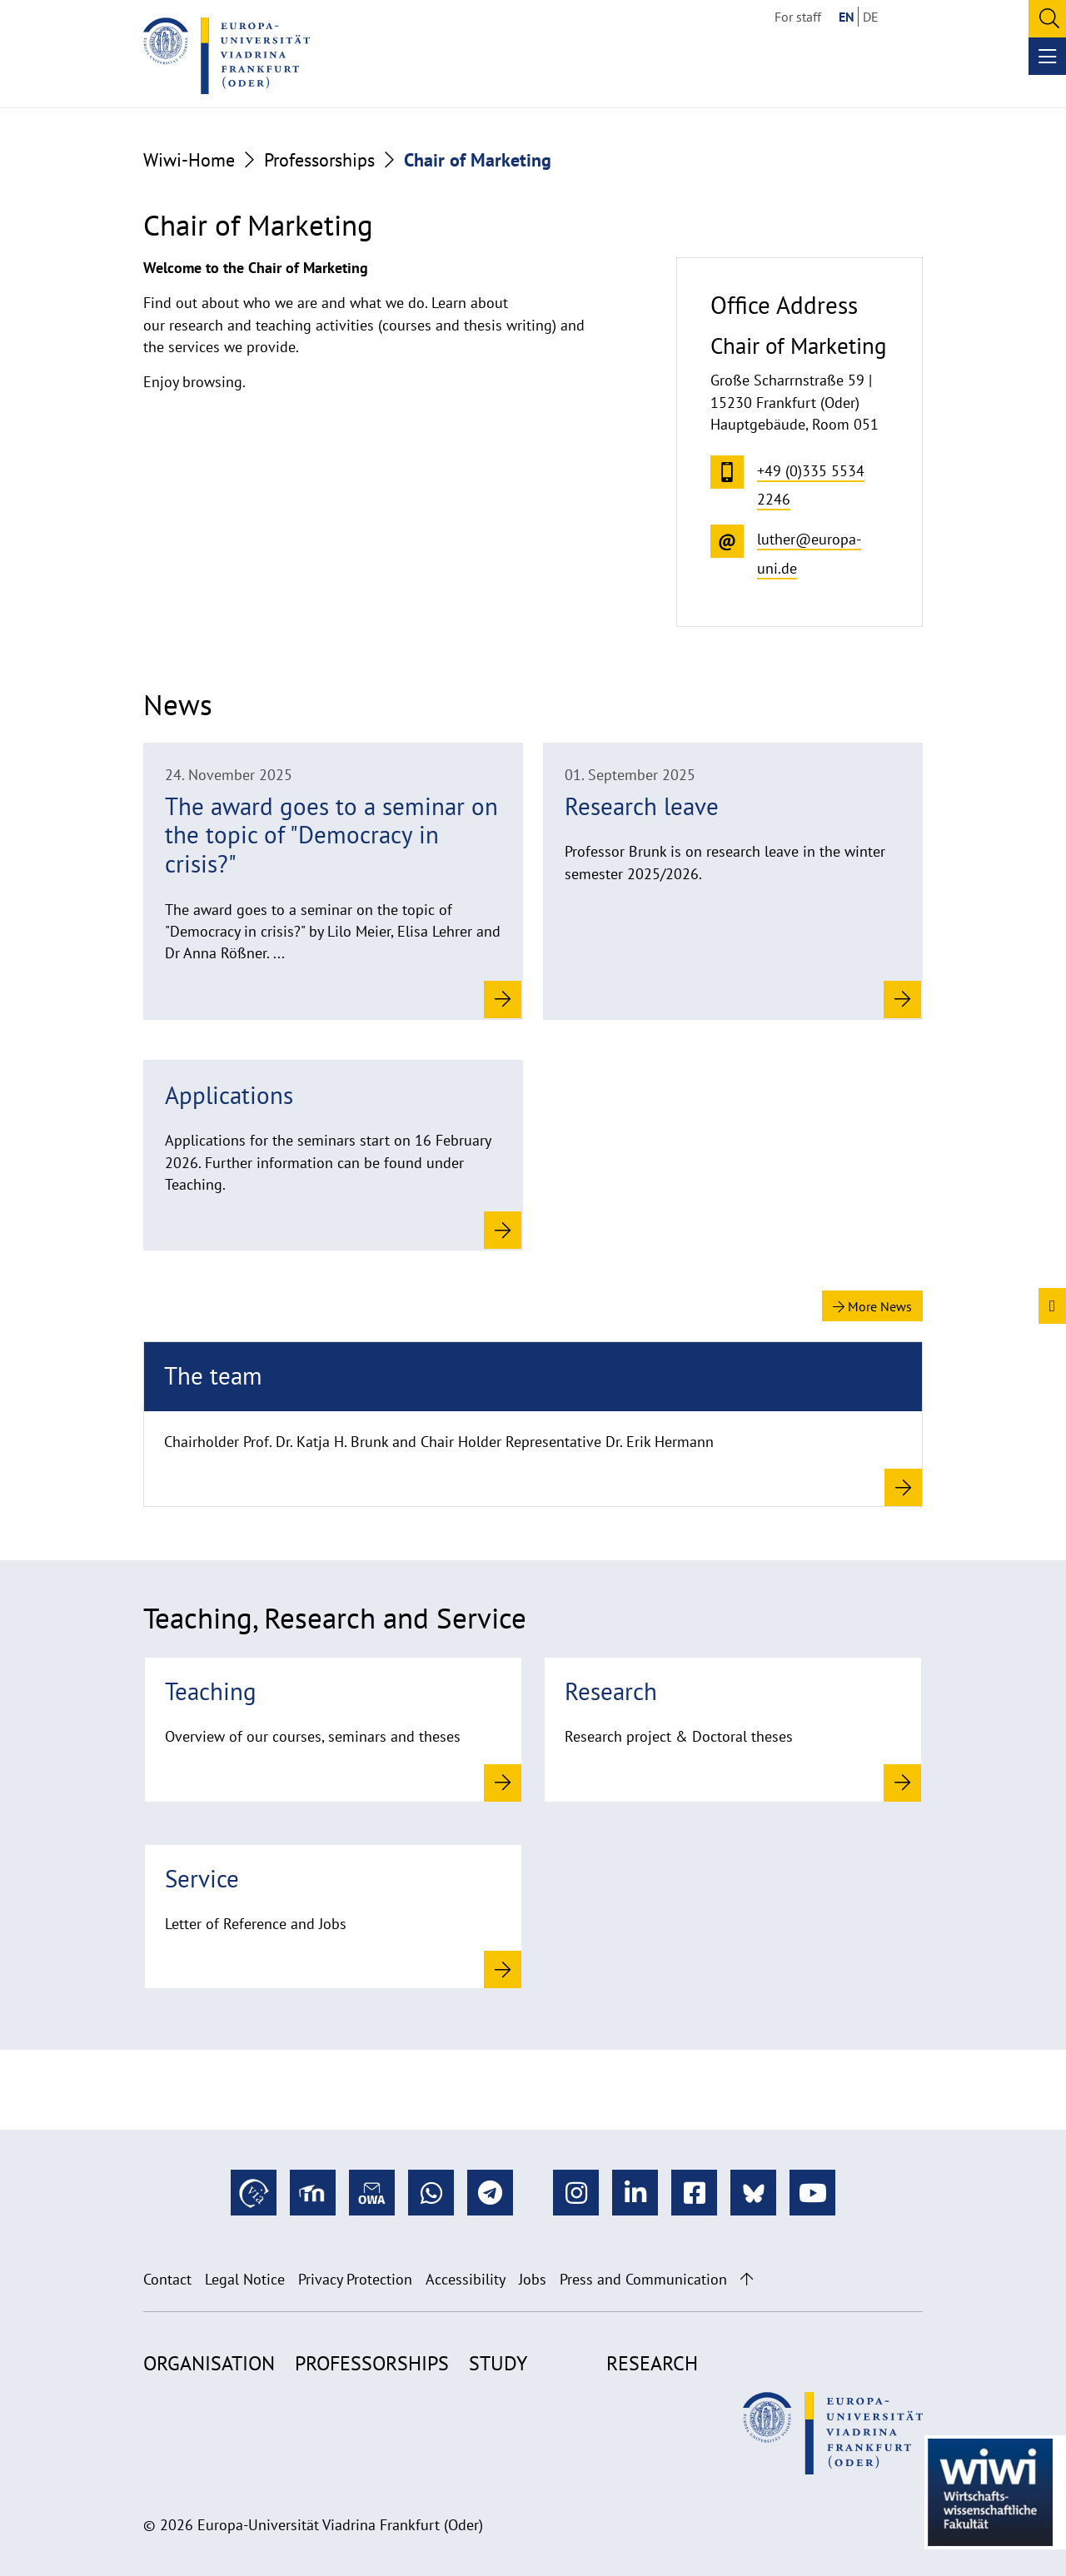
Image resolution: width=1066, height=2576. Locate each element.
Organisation (209, 2363)
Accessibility (466, 2279)
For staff (798, 16)
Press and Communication (643, 2279)
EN (846, 16)
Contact (167, 2279)
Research (652, 2363)
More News (872, 1306)
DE (871, 16)
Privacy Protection (355, 2279)
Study (498, 2363)
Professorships (319, 160)
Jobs (532, 2279)
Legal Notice (245, 2279)
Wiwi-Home (189, 160)
